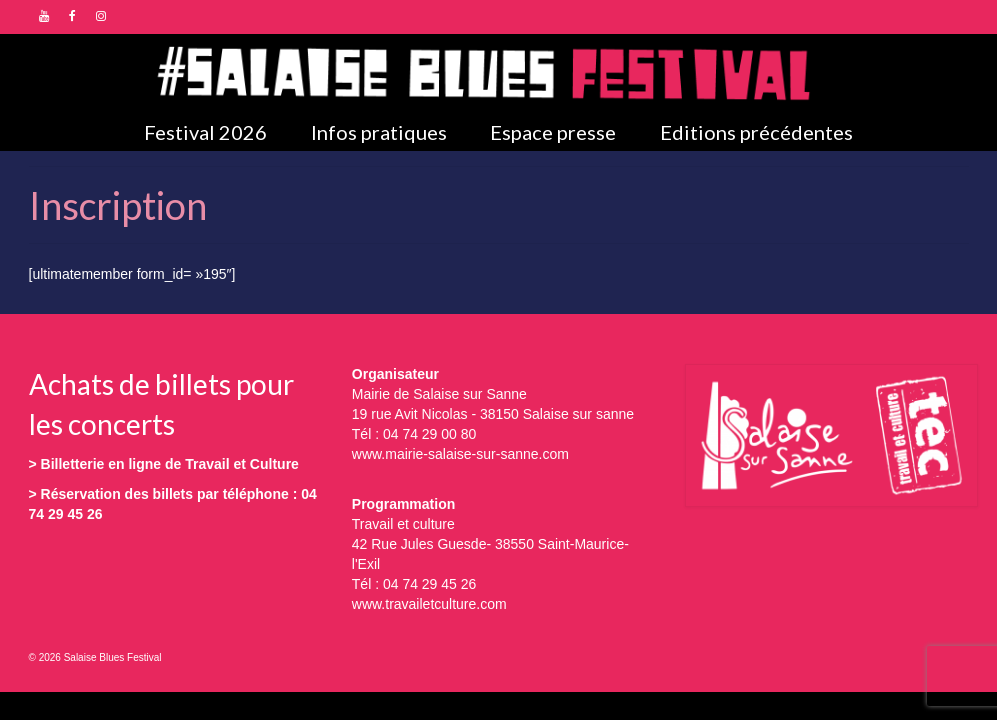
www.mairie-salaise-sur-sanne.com (460, 454)
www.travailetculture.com (429, 604)
